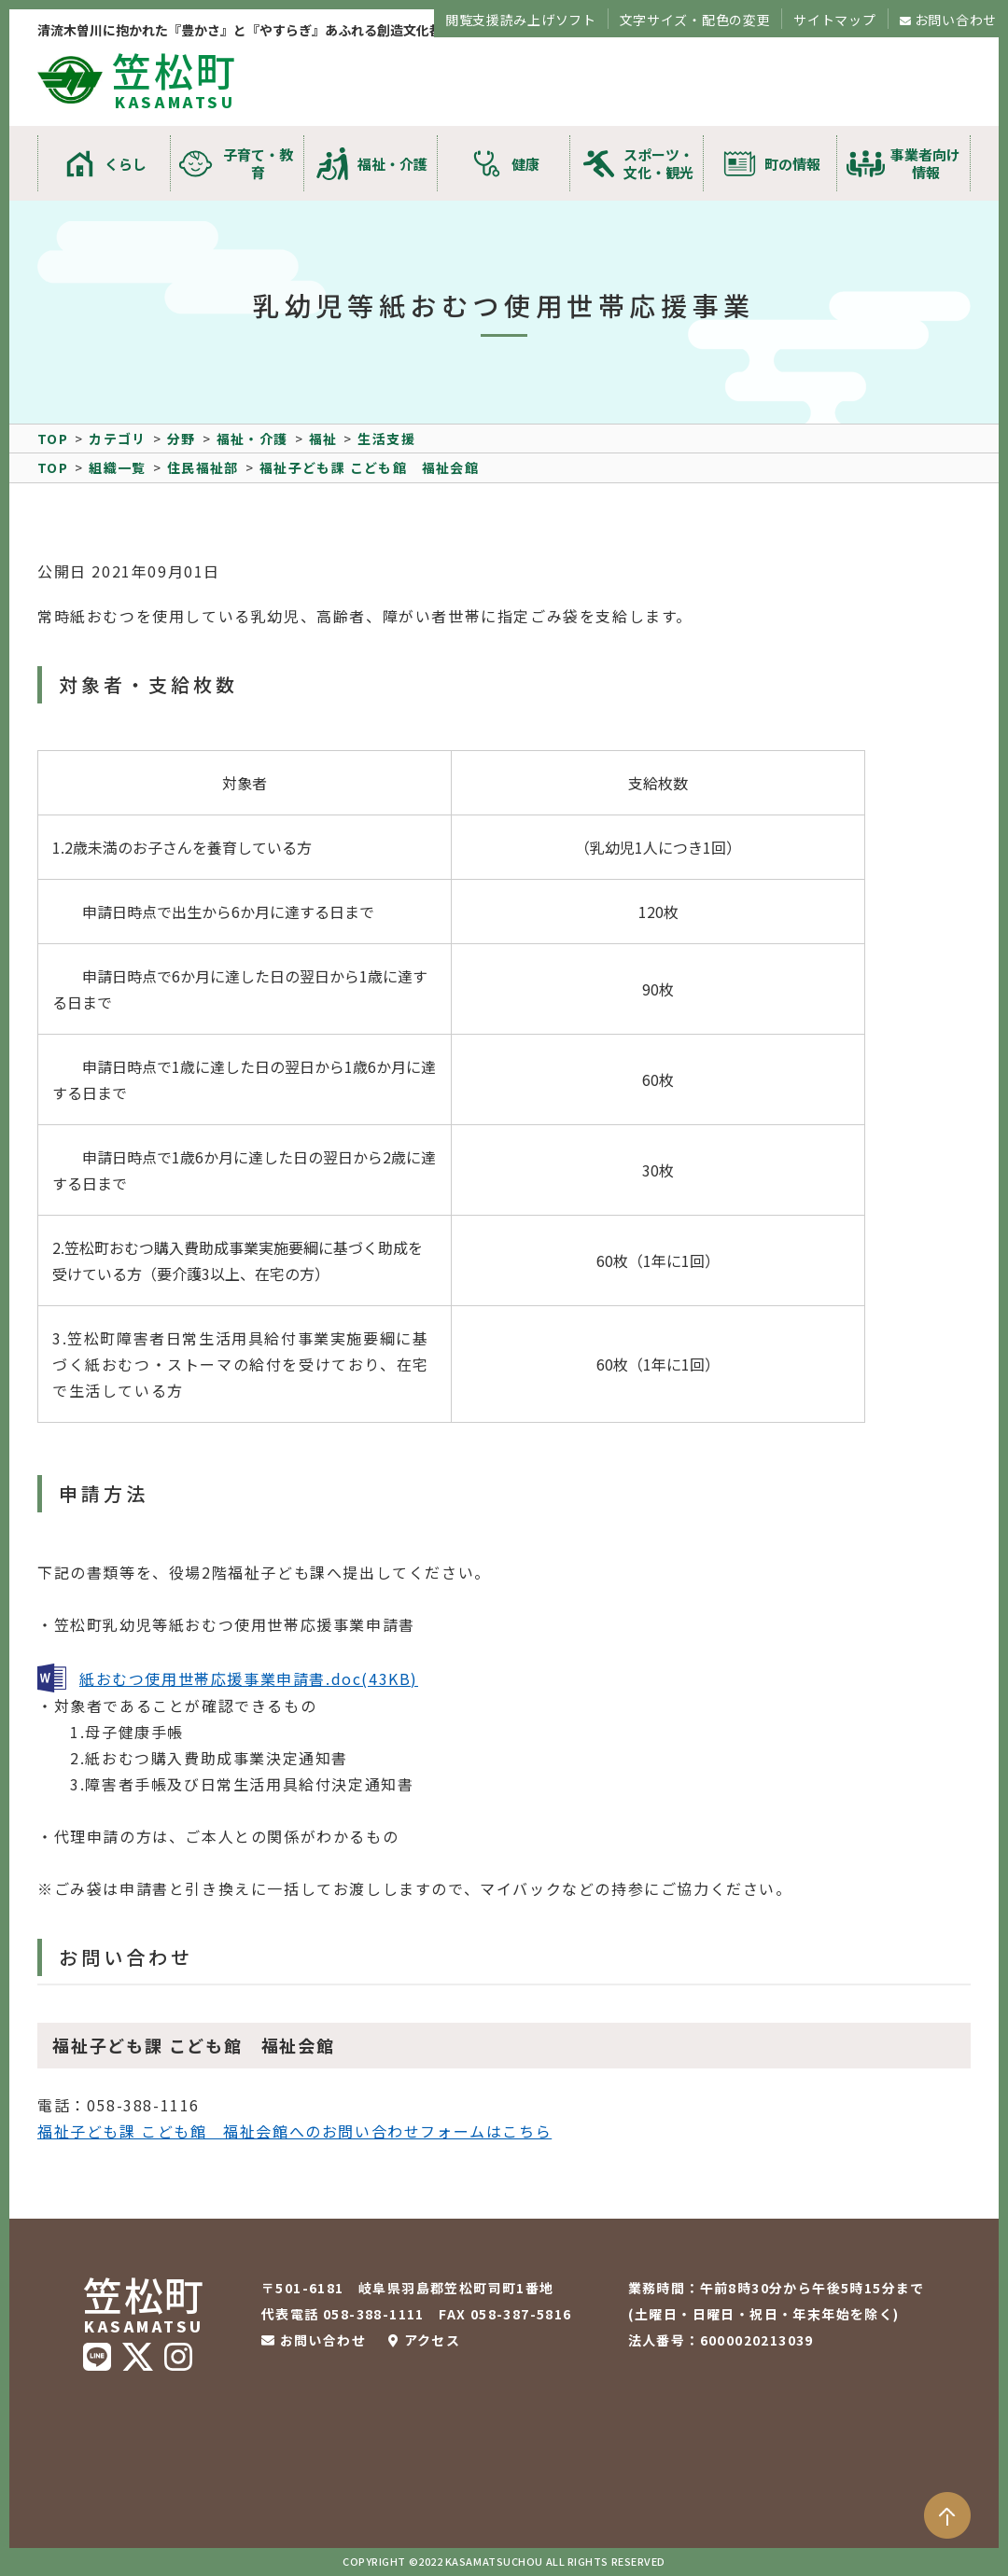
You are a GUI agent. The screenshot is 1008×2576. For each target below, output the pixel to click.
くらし (126, 164)
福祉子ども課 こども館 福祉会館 (369, 467)
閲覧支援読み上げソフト (520, 19)
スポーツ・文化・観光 (658, 163)
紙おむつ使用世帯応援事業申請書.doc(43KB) (248, 1678)
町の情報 (792, 164)
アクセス (432, 2340)
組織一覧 (118, 467)
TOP (52, 438)
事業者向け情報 (925, 163)
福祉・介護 (392, 164)
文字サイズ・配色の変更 (695, 19)
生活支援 (386, 438)
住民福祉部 (203, 467)
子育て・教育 (258, 163)
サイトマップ (834, 19)
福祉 (323, 438)
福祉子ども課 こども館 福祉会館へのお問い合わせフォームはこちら (294, 2131)
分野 (181, 438)
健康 (525, 164)
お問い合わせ (956, 19)
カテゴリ (118, 438)
